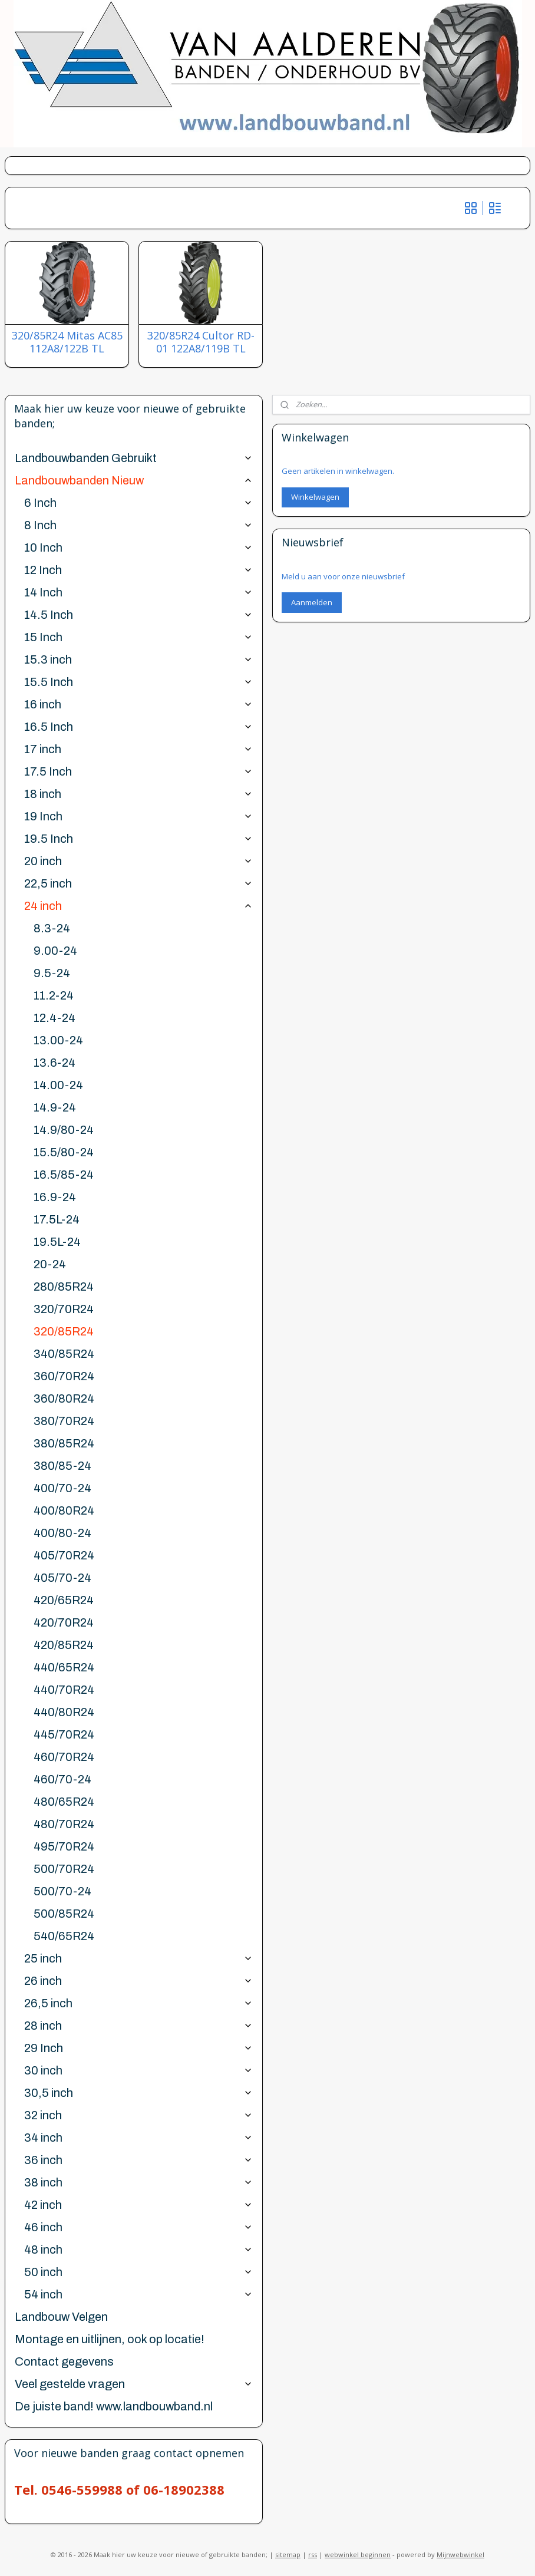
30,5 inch (138, 2092)
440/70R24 (64, 1689)
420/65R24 (64, 1600)
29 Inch (138, 2047)
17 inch (138, 749)
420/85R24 (64, 1644)
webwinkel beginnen (358, 2554)
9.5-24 (52, 973)
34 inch (138, 2137)
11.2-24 (54, 995)
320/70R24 (64, 1308)
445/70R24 (64, 1734)
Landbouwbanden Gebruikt (134, 457)
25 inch (138, 1958)
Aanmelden (311, 602)
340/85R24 (64, 1353)
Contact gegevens (64, 2361)
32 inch (138, 2115)
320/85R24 (64, 1331)
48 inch (138, 2249)
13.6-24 (54, 1062)
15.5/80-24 (64, 1152)
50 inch (138, 2271)
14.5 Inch (138, 614)
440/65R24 (64, 1667)
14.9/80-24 (64, 1129)
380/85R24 (64, 1443)
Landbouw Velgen (61, 2316)
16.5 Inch (138, 726)
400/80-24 (62, 1532)
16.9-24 (55, 1196)
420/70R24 (64, 1622)
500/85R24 (64, 1913)
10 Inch (138, 547)
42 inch (138, 2204)
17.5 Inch (138, 771)
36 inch (138, 2159)
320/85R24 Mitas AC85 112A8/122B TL (67, 342)
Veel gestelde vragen (134, 2383)
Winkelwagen (315, 497)
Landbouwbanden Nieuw (134, 480)
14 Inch (138, 592)
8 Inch (138, 525)
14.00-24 (58, 1084)
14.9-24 (55, 1107)
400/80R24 (64, 1510)
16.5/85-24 (64, 1174)
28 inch (138, 2025)
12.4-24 (54, 1017)
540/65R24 (64, 1935)
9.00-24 (55, 950)
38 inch (138, 2182)
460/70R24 (64, 1756)
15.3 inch (138, 659)
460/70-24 (62, 1779)
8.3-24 (52, 928)
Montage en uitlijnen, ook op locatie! (109, 2339)
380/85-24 (62, 1465)
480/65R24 (64, 1801)
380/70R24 (64, 1420)
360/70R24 (64, 1376)
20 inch (138, 861)
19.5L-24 (57, 1241)
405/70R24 (64, 1555)
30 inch (138, 2070)
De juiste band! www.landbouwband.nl (114, 2406)
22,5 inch (138, 883)
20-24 (50, 1264)
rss (312, 2554)
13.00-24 (58, 1040)
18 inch (138, 793)
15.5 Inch (138, 681)
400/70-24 (62, 1488)
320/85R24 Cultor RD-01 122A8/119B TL (201, 342)
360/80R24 (64, 1398)
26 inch (138, 1980)
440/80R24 (64, 1712)
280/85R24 (64, 1286)
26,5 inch (138, 2003)
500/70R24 (64, 1868)
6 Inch (138, 502)
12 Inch (138, 569)
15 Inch (138, 637)
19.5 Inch (138, 838)
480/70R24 (64, 1824)
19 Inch (138, 816)
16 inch (138, 704)
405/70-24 (62, 1577)
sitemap (287, 2554)
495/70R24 (64, 1846)
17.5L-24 (57, 1219)
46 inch (138, 2227)
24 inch (138, 905)
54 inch (138, 2294)
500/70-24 (62, 1891)
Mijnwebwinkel (460, 2554)
